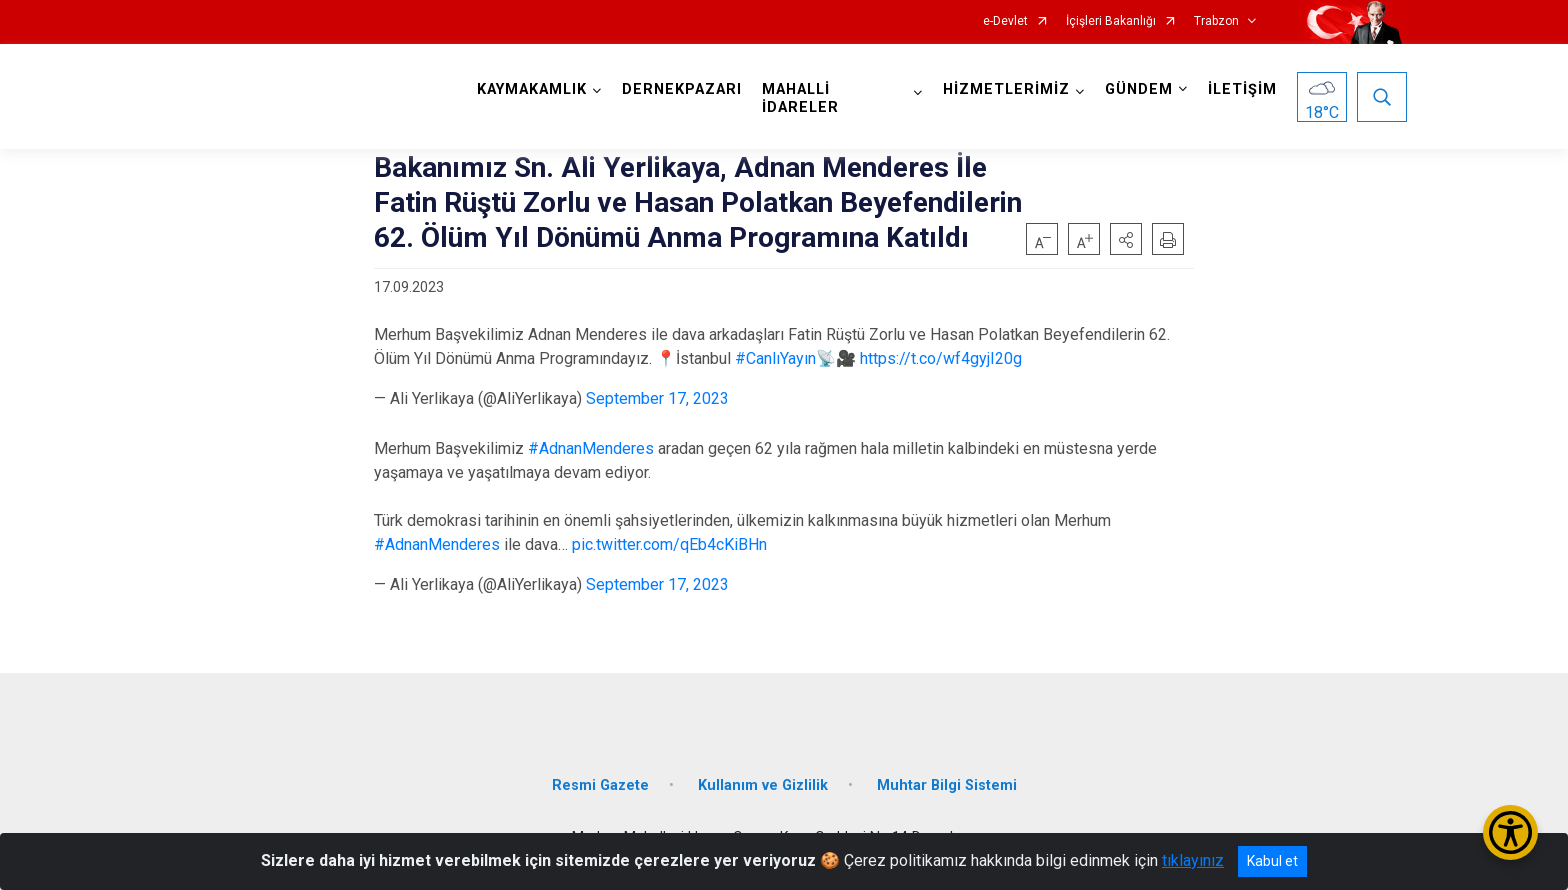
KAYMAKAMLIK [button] (532, 89)
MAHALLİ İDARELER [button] (800, 98)
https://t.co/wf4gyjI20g (941, 358)
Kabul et (1272, 861)
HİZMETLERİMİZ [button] (1006, 89)
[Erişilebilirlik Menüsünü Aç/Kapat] (1510, 832)
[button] (1126, 239)
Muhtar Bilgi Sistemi (947, 785)
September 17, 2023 (657, 398)
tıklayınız (1193, 860)
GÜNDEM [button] (1139, 89)
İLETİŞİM (1242, 89)
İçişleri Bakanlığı (1111, 21)
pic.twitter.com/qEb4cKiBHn (669, 544)
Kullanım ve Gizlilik (763, 785)
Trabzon (1216, 21)
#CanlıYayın (775, 358)
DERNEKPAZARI (682, 89)
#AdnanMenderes (591, 448)
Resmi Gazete (600, 785)
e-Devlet (1005, 21)
